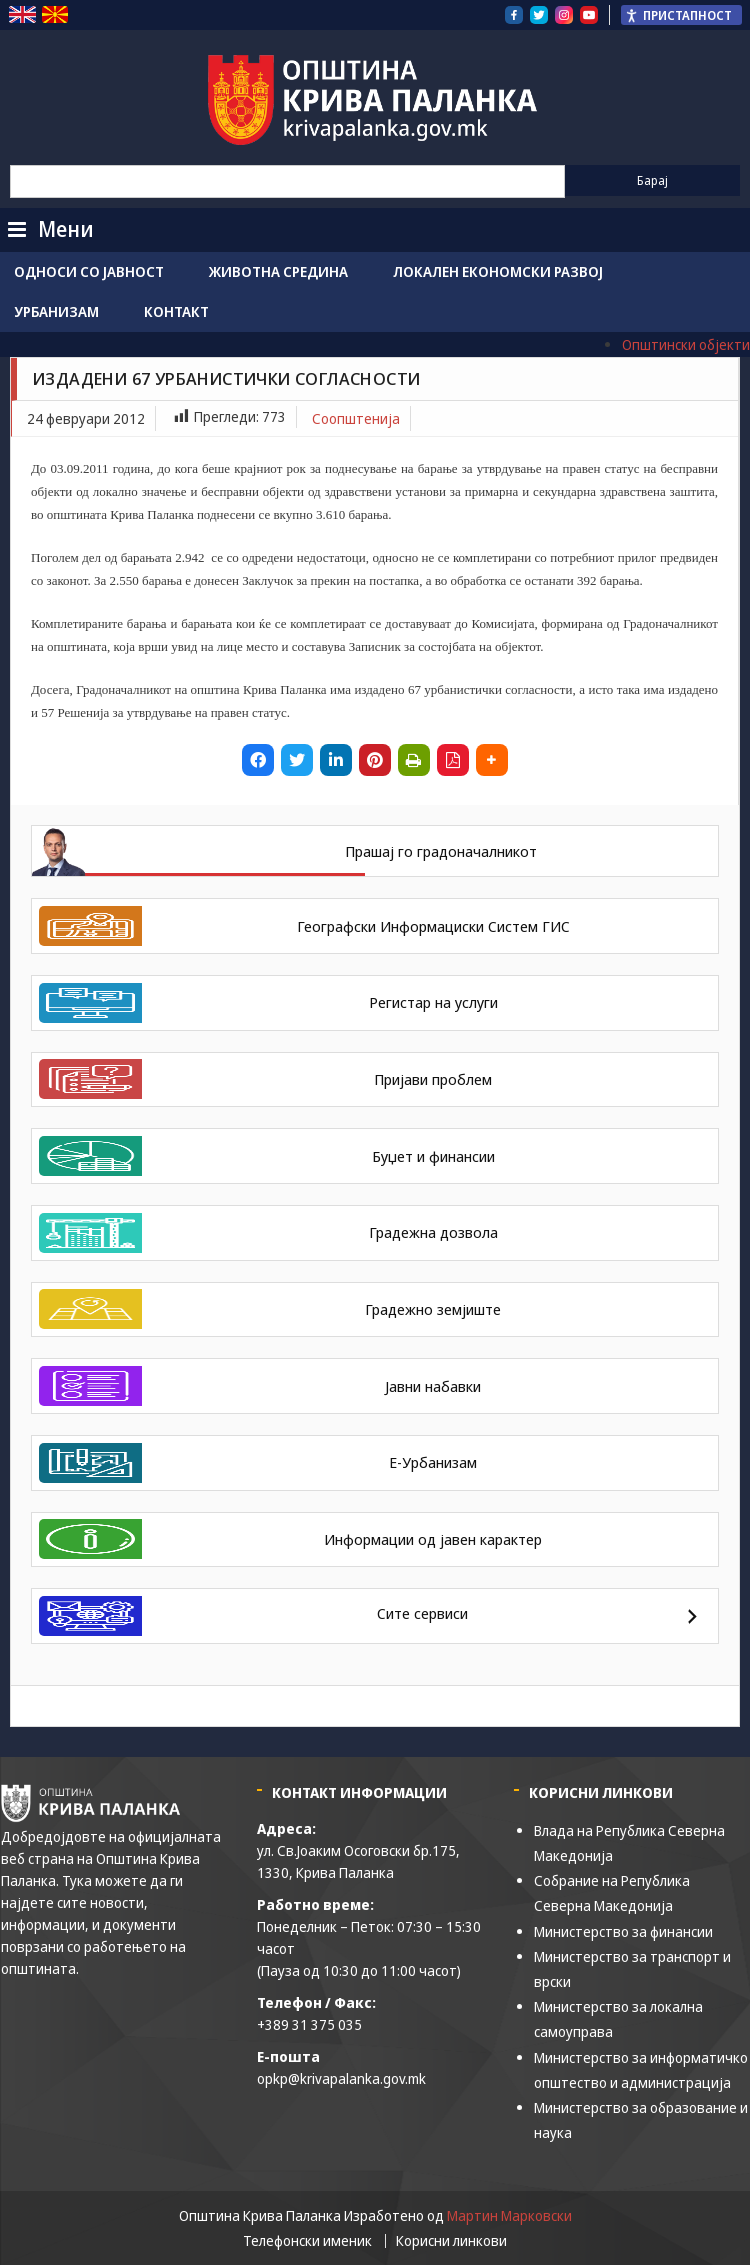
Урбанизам (56, 311)
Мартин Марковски (509, 2215)
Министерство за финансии (623, 1931)
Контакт (176, 311)
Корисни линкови (451, 2241)
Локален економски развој (498, 271)
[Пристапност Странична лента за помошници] (681, 15)
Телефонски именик (307, 2241)
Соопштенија (356, 418)
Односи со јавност (89, 271)
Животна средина (278, 271)
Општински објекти (686, 344)
